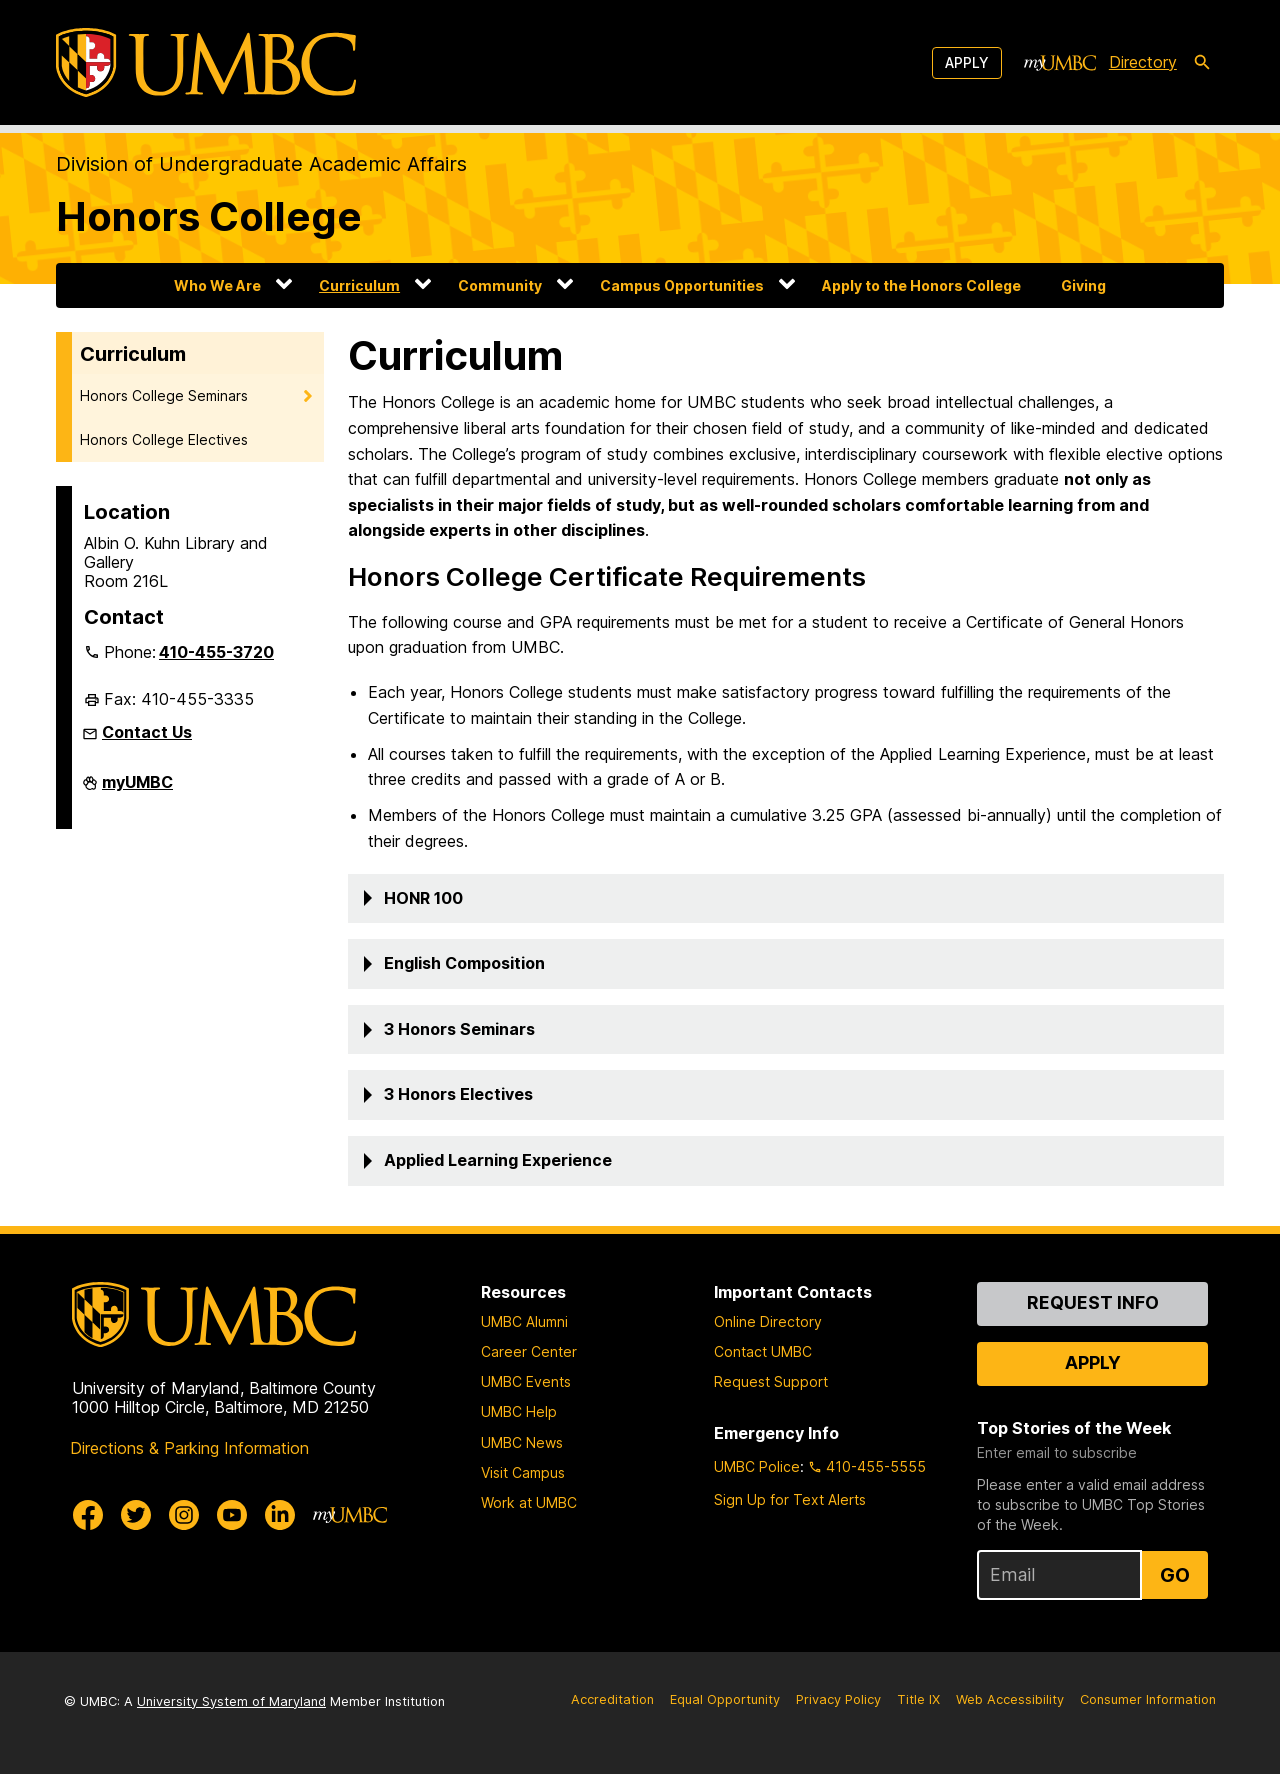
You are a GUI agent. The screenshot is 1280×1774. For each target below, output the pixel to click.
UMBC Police (757, 1466)
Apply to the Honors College (921, 285)
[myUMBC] (1060, 63)
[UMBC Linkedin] (280, 1515)
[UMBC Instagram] (184, 1515)
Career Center (529, 1351)
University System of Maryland (231, 1701)
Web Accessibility (1010, 1699)
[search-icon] (1202, 63)
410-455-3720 (216, 652)
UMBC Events (526, 1381)
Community (500, 285)
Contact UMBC (763, 1351)
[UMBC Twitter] (136, 1515)
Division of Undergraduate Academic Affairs (261, 164)
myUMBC (137, 790)
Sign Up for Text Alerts (790, 1499)
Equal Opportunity (725, 1699)
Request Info (1093, 1302)
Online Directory (768, 1321)
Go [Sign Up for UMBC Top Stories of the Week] (1175, 1575)
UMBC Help (519, 1411)
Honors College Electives (164, 439)
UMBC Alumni (524, 1321)
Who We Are (217, 285)
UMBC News (522, 1442)
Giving (1083, 285)
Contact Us (147, 732)
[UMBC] (206, 62)
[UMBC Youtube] (232, 1515)
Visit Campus (523, 1472)
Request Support (771, 1381)
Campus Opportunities (682, 285)
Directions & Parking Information (189, 1448)
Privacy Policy (838, 1699)
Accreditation (612, 1699)
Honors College (209, 216)
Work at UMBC (529, 1502)
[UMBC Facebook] (88, 1515)
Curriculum (359, 285)
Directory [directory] (1143, 62)
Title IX (918, 1699)
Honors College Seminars (164, 395)
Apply (967, 62)
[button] (786, 899)
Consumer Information (1148, 1699)
